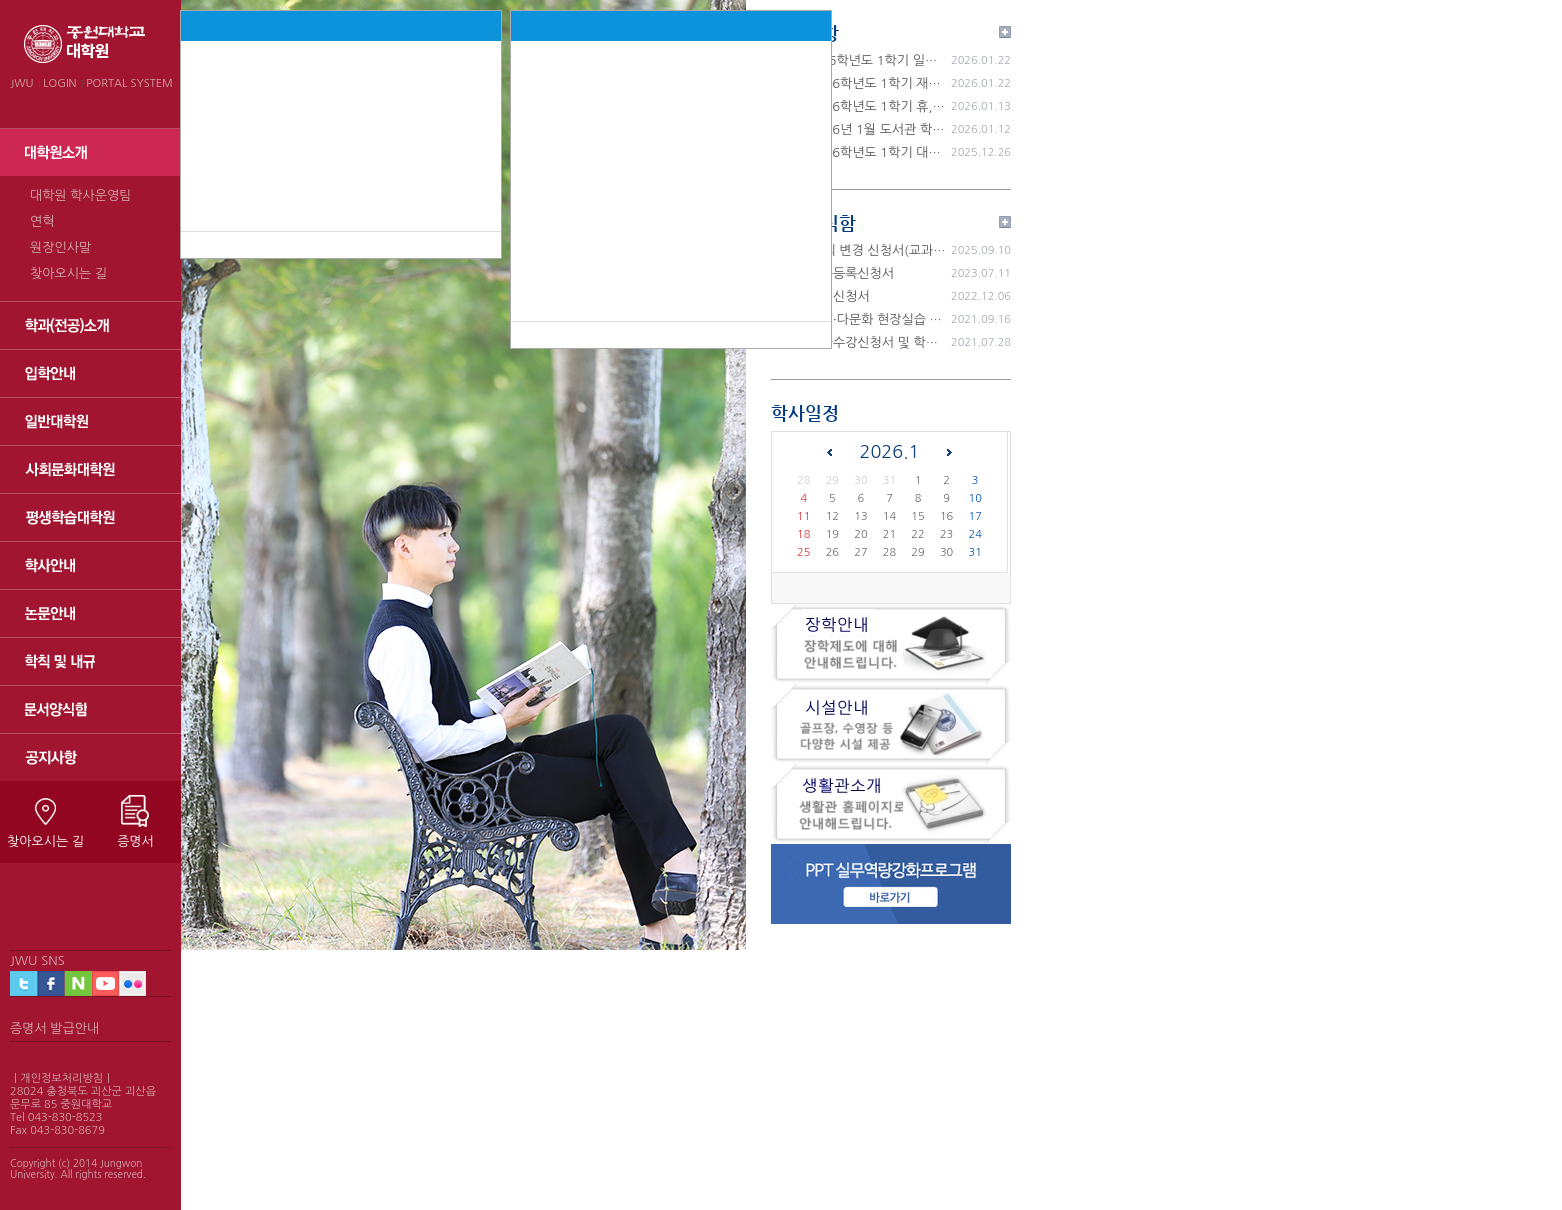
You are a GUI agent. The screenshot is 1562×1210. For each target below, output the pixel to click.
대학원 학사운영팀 (80, 195)
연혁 (42, 221)
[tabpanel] (463, 475)
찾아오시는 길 (68, 273)
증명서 (135, 841)
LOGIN (59, 83)
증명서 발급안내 (54, 1028)
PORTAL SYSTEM (129, 83)
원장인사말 (60, 247)
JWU (21, 83)
